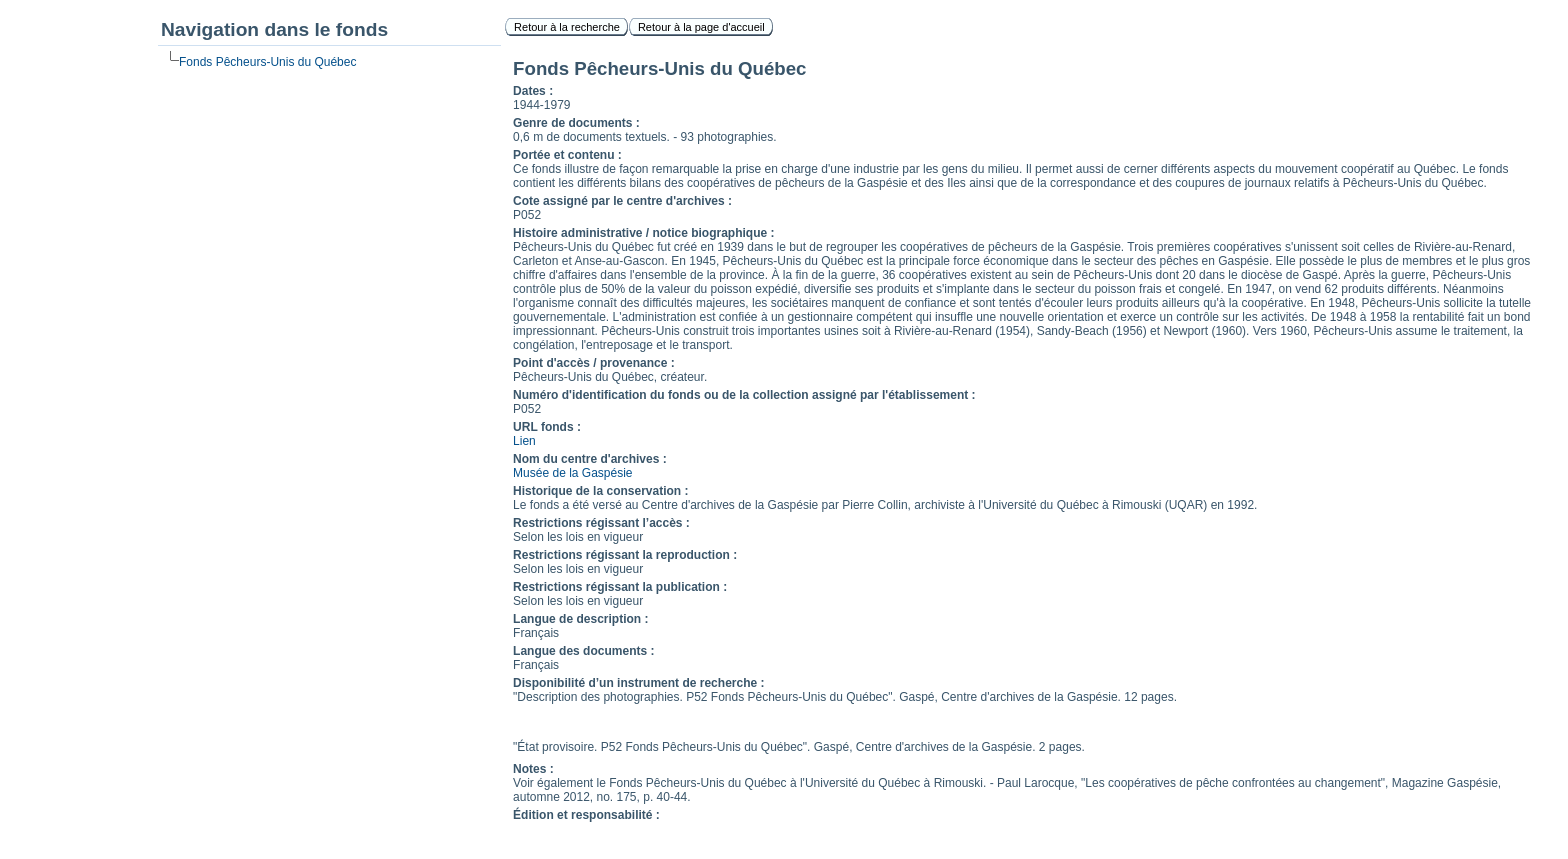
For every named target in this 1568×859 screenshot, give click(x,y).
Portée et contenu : (567, 155)
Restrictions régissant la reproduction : (625, 555)
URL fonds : (547, 427)
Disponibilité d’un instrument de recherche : (638, 683)
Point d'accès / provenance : (594, 363)
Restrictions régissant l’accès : (601, 523)
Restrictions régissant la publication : (620, 587)
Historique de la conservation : (600, 491)
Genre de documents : (576, 123)
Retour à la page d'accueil (701, 27)
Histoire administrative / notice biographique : (643, 233)
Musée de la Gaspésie (572, 473)
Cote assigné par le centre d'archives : (622, 201)
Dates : (533, 91)
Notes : (533, 769)
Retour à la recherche (567, 27)
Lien (524, 441)
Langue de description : (580, 619)
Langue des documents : (583, 651)
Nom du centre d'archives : (590, 459)
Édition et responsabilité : (586, 815)
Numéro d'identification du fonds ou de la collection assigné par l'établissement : (744, 395)
